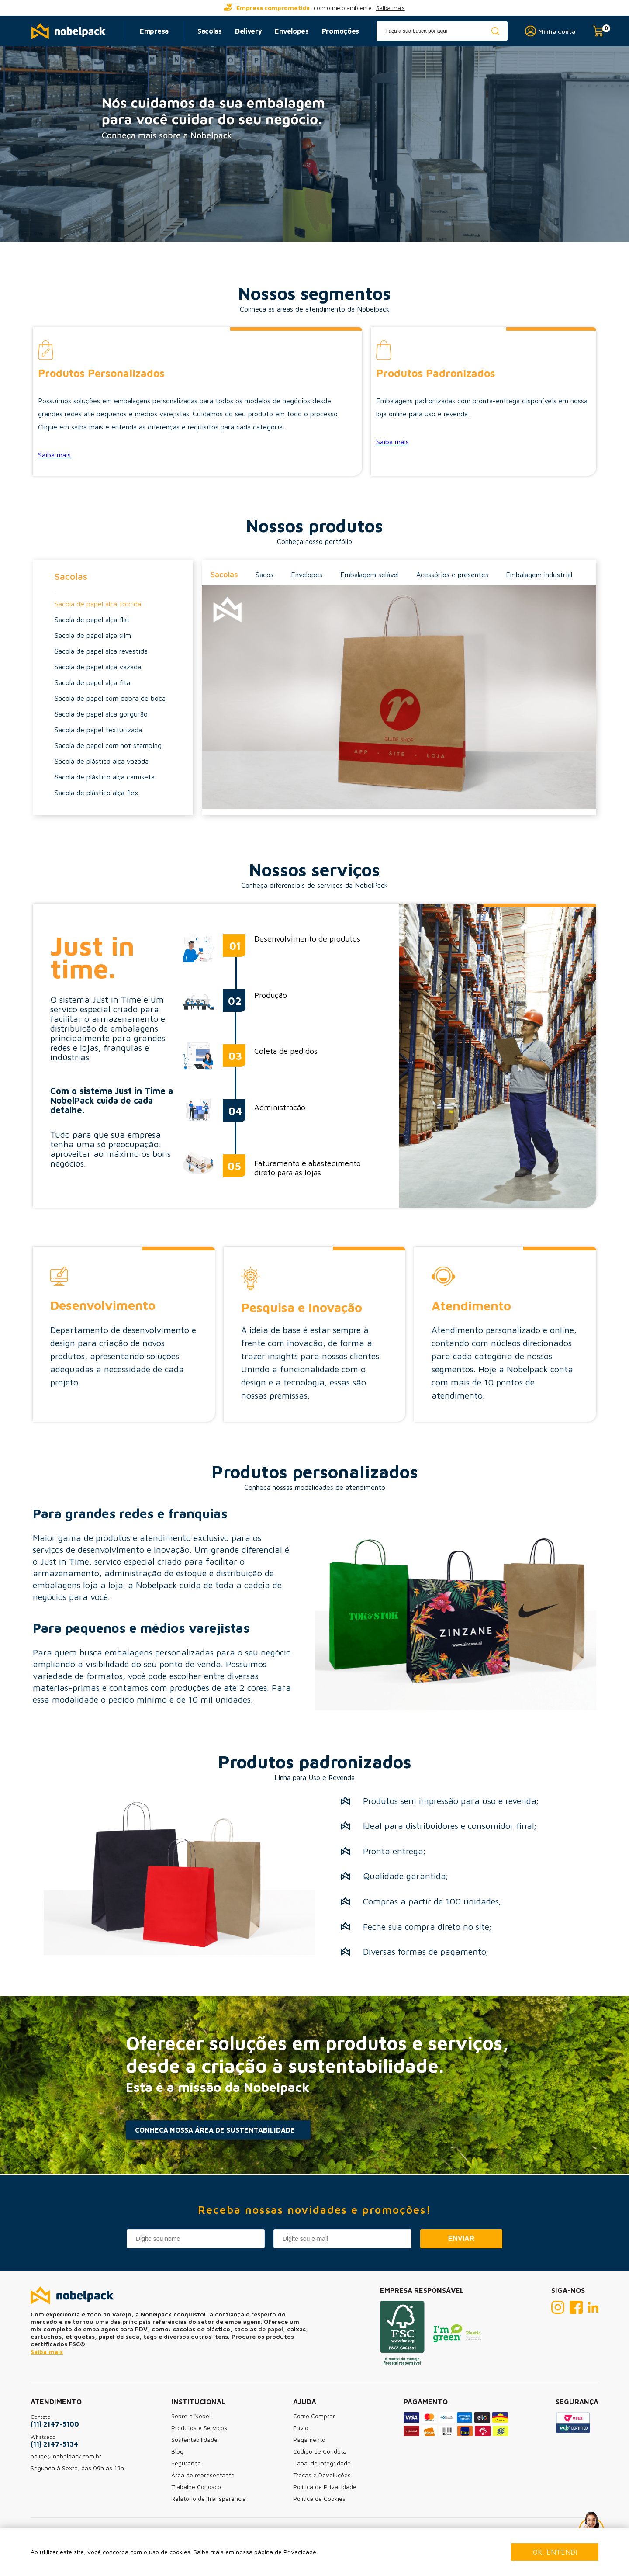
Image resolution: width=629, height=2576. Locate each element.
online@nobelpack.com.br (66, 2456)
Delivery (248, 31)
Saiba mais (390, 7)
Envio (300, 2427)
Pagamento (309, 2439)
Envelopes (291, 31)
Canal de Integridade (322, 2463)
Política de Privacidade (324, 2486)
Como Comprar (314, 2416)
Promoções (340, 31)
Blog (177, 2451)
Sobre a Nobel (191, 2416)
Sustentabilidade (194, 2439)
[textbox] (442, 31)
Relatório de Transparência (208, 2498)
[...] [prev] (161, 7)
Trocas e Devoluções (322, 2475)
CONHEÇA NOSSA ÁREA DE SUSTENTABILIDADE (215, 2130)
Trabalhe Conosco (196, 2486)
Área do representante (203, 2475)
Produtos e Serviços (199, 2427)
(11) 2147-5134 (55, 2444)
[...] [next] (467, 7)
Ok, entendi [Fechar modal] (555, 2552)
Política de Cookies (319, 2498)
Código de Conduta (319, 2451)
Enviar (461, 2238)
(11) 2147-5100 (55, 2424)
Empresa (154, 31)
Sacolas (209, 31)
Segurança (186, 2463)
